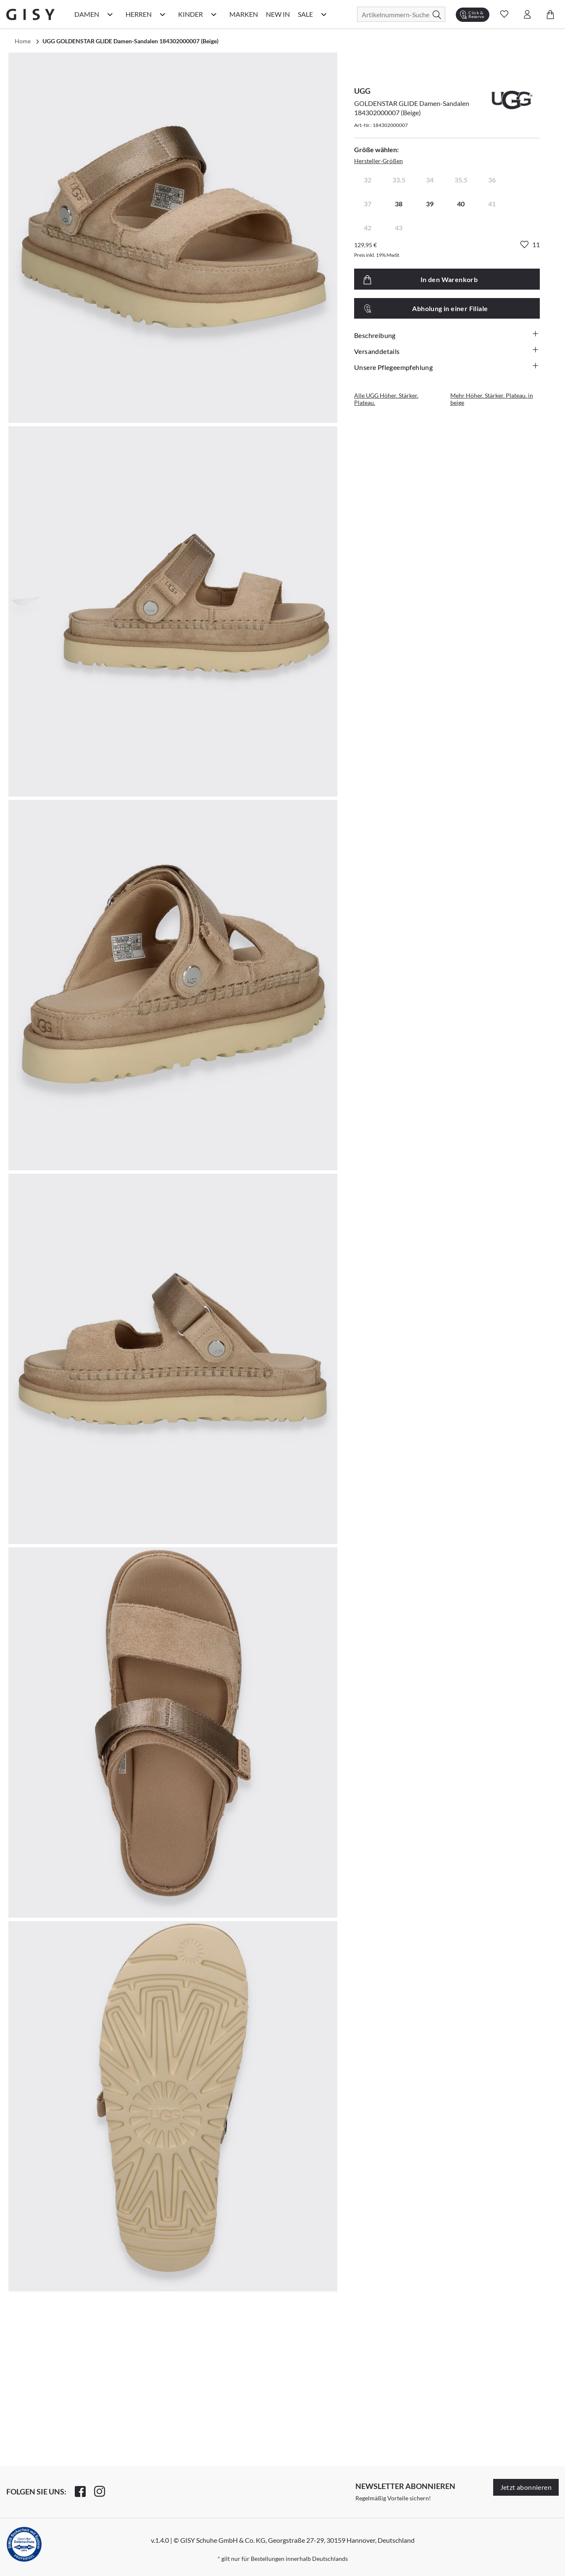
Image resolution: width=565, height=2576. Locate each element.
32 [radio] (367, 180)
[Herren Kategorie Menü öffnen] (162, 14)
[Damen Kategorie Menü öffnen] (110, 14)
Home (23, 41)
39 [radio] (430, 204)
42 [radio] (367, 228)
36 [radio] (492, 180)
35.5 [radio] (461, 180)
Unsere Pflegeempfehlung (447, 367)
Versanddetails (447, 351)
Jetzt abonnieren (526, 2487)
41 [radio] (492, 204)
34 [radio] (430, 180)
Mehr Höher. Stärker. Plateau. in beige (491, 399)
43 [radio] (398, 228)
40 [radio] (461, 204)
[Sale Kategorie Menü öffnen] (323, 14)
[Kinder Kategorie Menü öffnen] (213, 14)
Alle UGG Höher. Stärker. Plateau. (386, 399)
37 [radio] (367, 204)
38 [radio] (398, 204)
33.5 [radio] (398, 180)
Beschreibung (447, 335)
